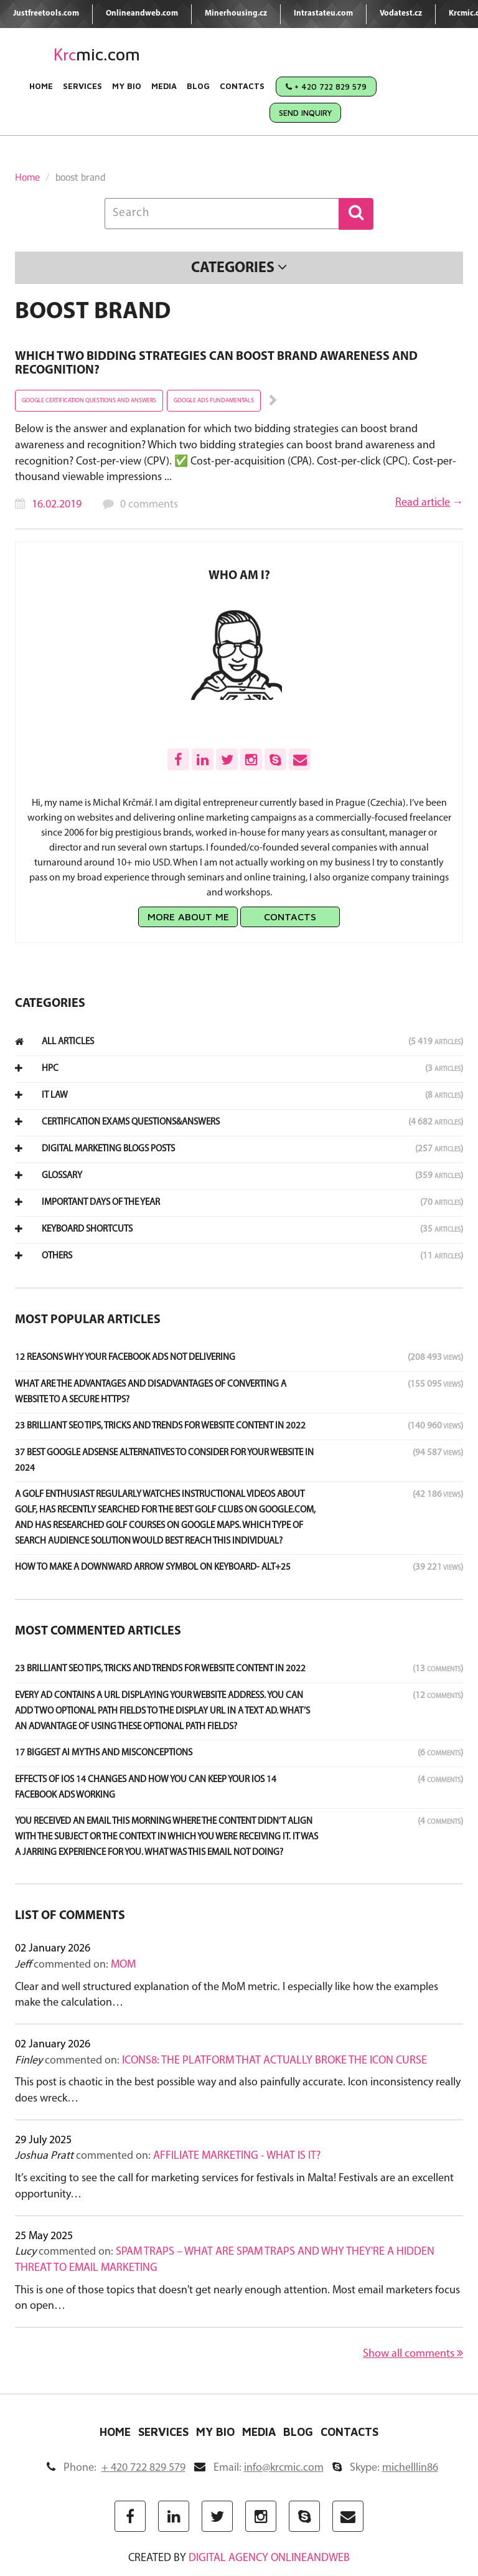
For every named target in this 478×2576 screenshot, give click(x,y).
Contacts (242, 86)
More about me (188, 916)
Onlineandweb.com (142, 13)
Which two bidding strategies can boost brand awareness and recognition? (216, 364)
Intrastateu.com (323, 13)
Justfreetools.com (46, 13)
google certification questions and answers (89, 400)
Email (259, 2468)
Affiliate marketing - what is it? (237, 2156)
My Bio (126, 86)
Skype (385, 2468)
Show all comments (413, 2353)
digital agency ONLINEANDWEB (269, 2558)
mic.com (97, 54)
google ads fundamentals (214, 400)
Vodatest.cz (401, 13)
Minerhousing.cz (236, 13)
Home (41, 86)
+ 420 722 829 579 (326, 87)
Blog (198, 86)
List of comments (70, 1916)
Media (164, 86)
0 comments (149, 505)
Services (82, 86)
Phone (116, 2468)
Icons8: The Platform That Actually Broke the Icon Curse (274, 2061)
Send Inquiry (305, 113)
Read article (422, 503)
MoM (123, 1965)
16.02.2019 (57, 505)
